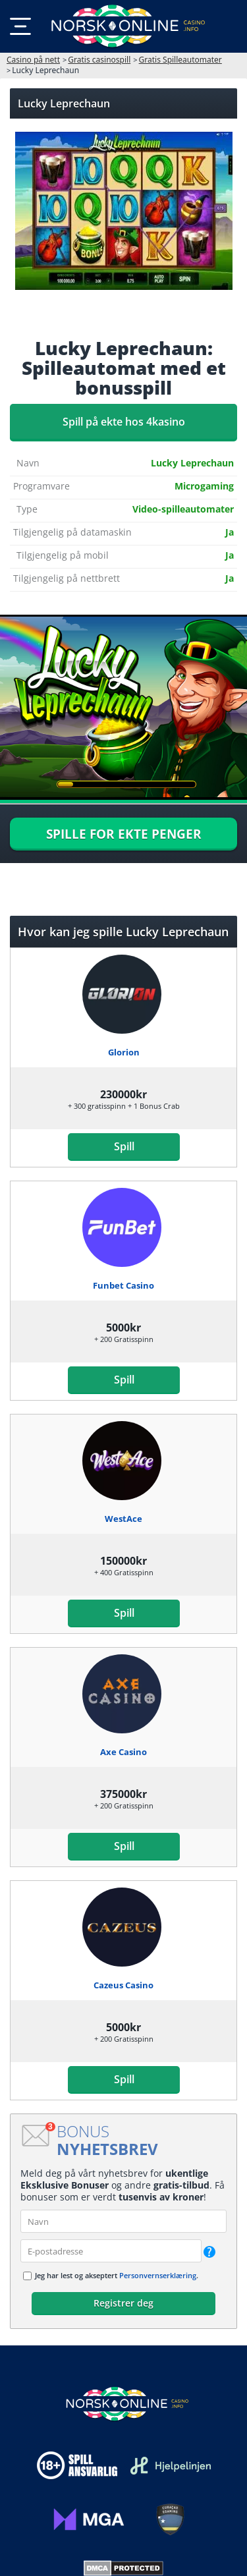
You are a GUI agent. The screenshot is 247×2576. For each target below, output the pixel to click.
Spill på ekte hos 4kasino (124, 421)
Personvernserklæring (157, 2275)
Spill (123, 1146)
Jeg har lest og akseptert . (116, 2275)
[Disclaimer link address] (170, 2466)
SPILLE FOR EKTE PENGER (124, 834)
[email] (111, 2250)
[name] (123, 2221)
